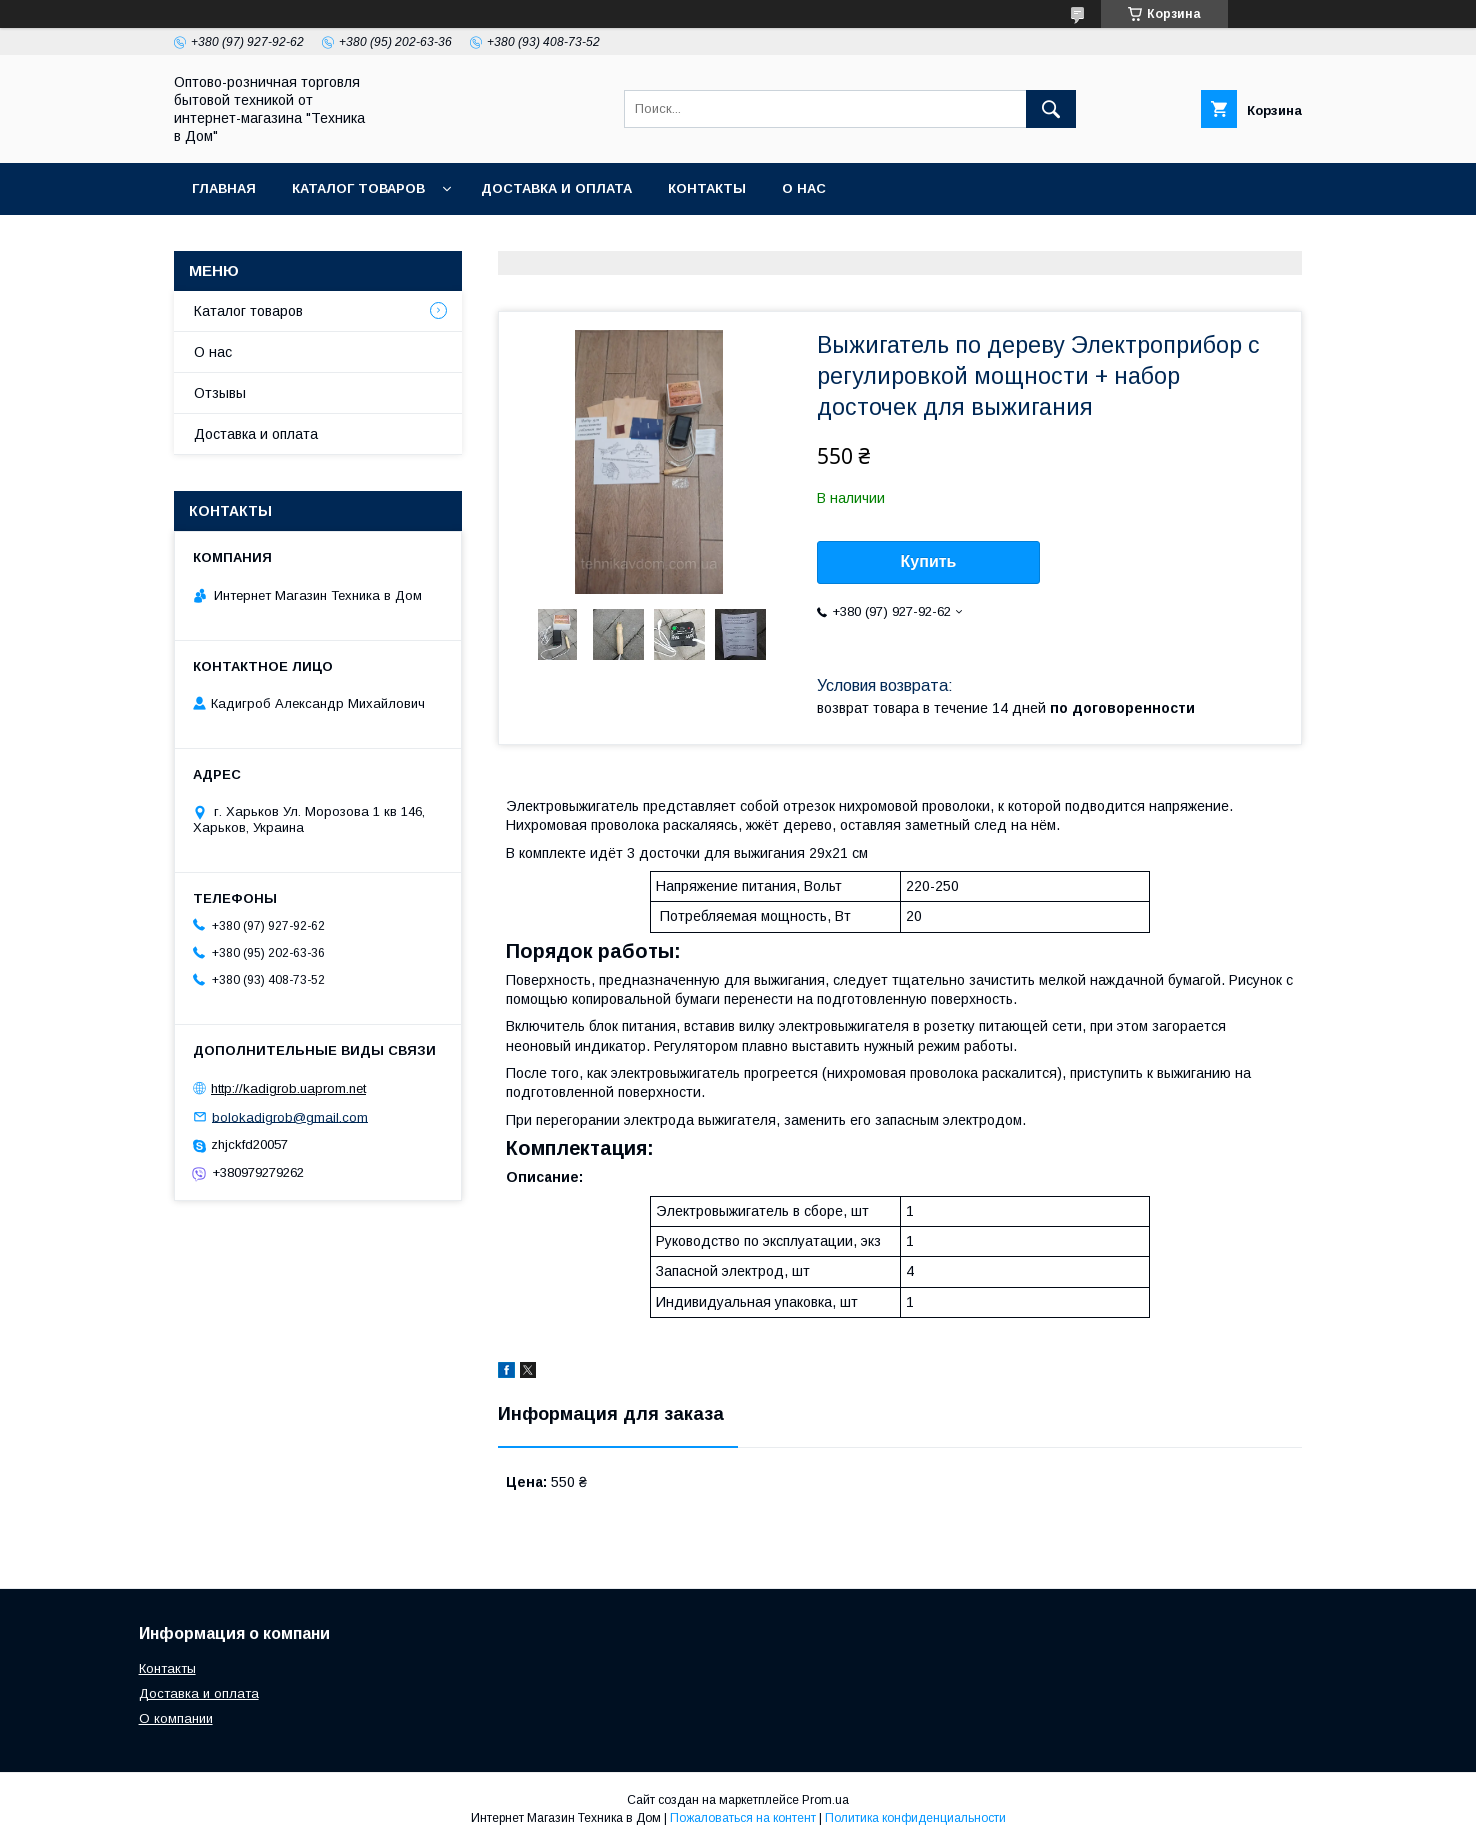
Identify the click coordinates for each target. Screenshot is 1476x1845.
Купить (929, 561)
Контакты (707, 188)
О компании (176, 1718)
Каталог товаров (358, 188)
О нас (804, 188)
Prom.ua (825, 1800)
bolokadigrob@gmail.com (290, 1116)
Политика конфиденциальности (915, 1818)
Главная (224, 188)
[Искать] (1051, 109)
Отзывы (220, 393)
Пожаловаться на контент (743, 1818)
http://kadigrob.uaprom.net (288, 1088)
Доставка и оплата (556, 188)
